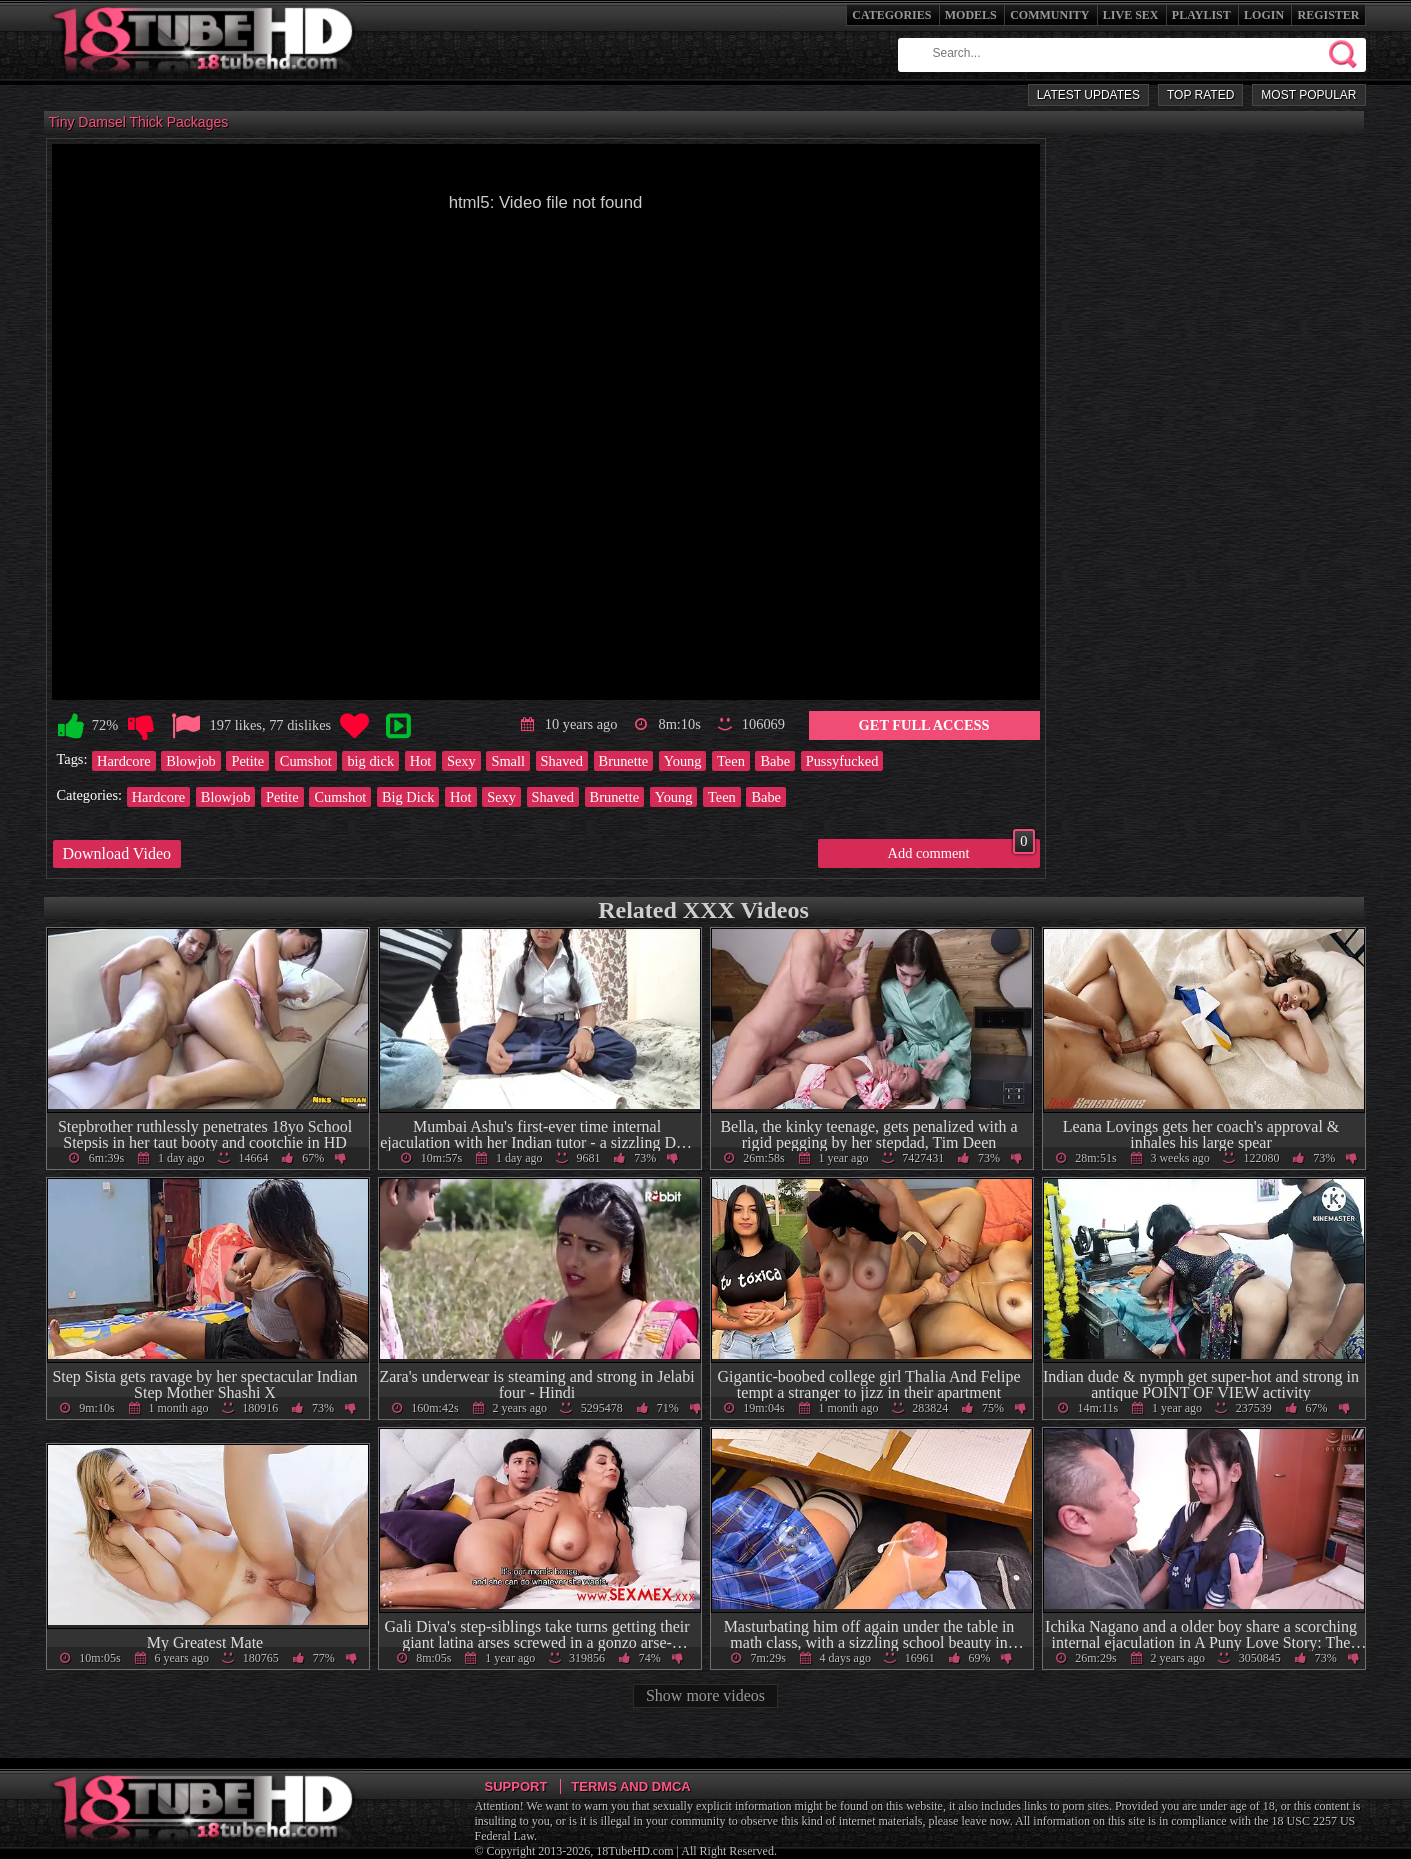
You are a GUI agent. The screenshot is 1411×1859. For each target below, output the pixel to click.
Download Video (117, 853)
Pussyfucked (842, 761)
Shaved (562, 761)
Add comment (961, 850)
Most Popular (1308, 95)
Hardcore (124, 761)
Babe (775, 761)
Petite (247, 761)
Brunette (624, 761)
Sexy (461, 761)
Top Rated (1200, 95)
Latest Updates (1088, 95)
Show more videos (705, 1695)
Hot (421, 761)
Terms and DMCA (630, 1786)
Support (516, 1786)
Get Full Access (924, 725)
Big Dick (408, 797)
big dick (370, 761)
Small (508, 761)
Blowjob (191, 761)
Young (683, 761)
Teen (731, 761)
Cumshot (306, 761)
